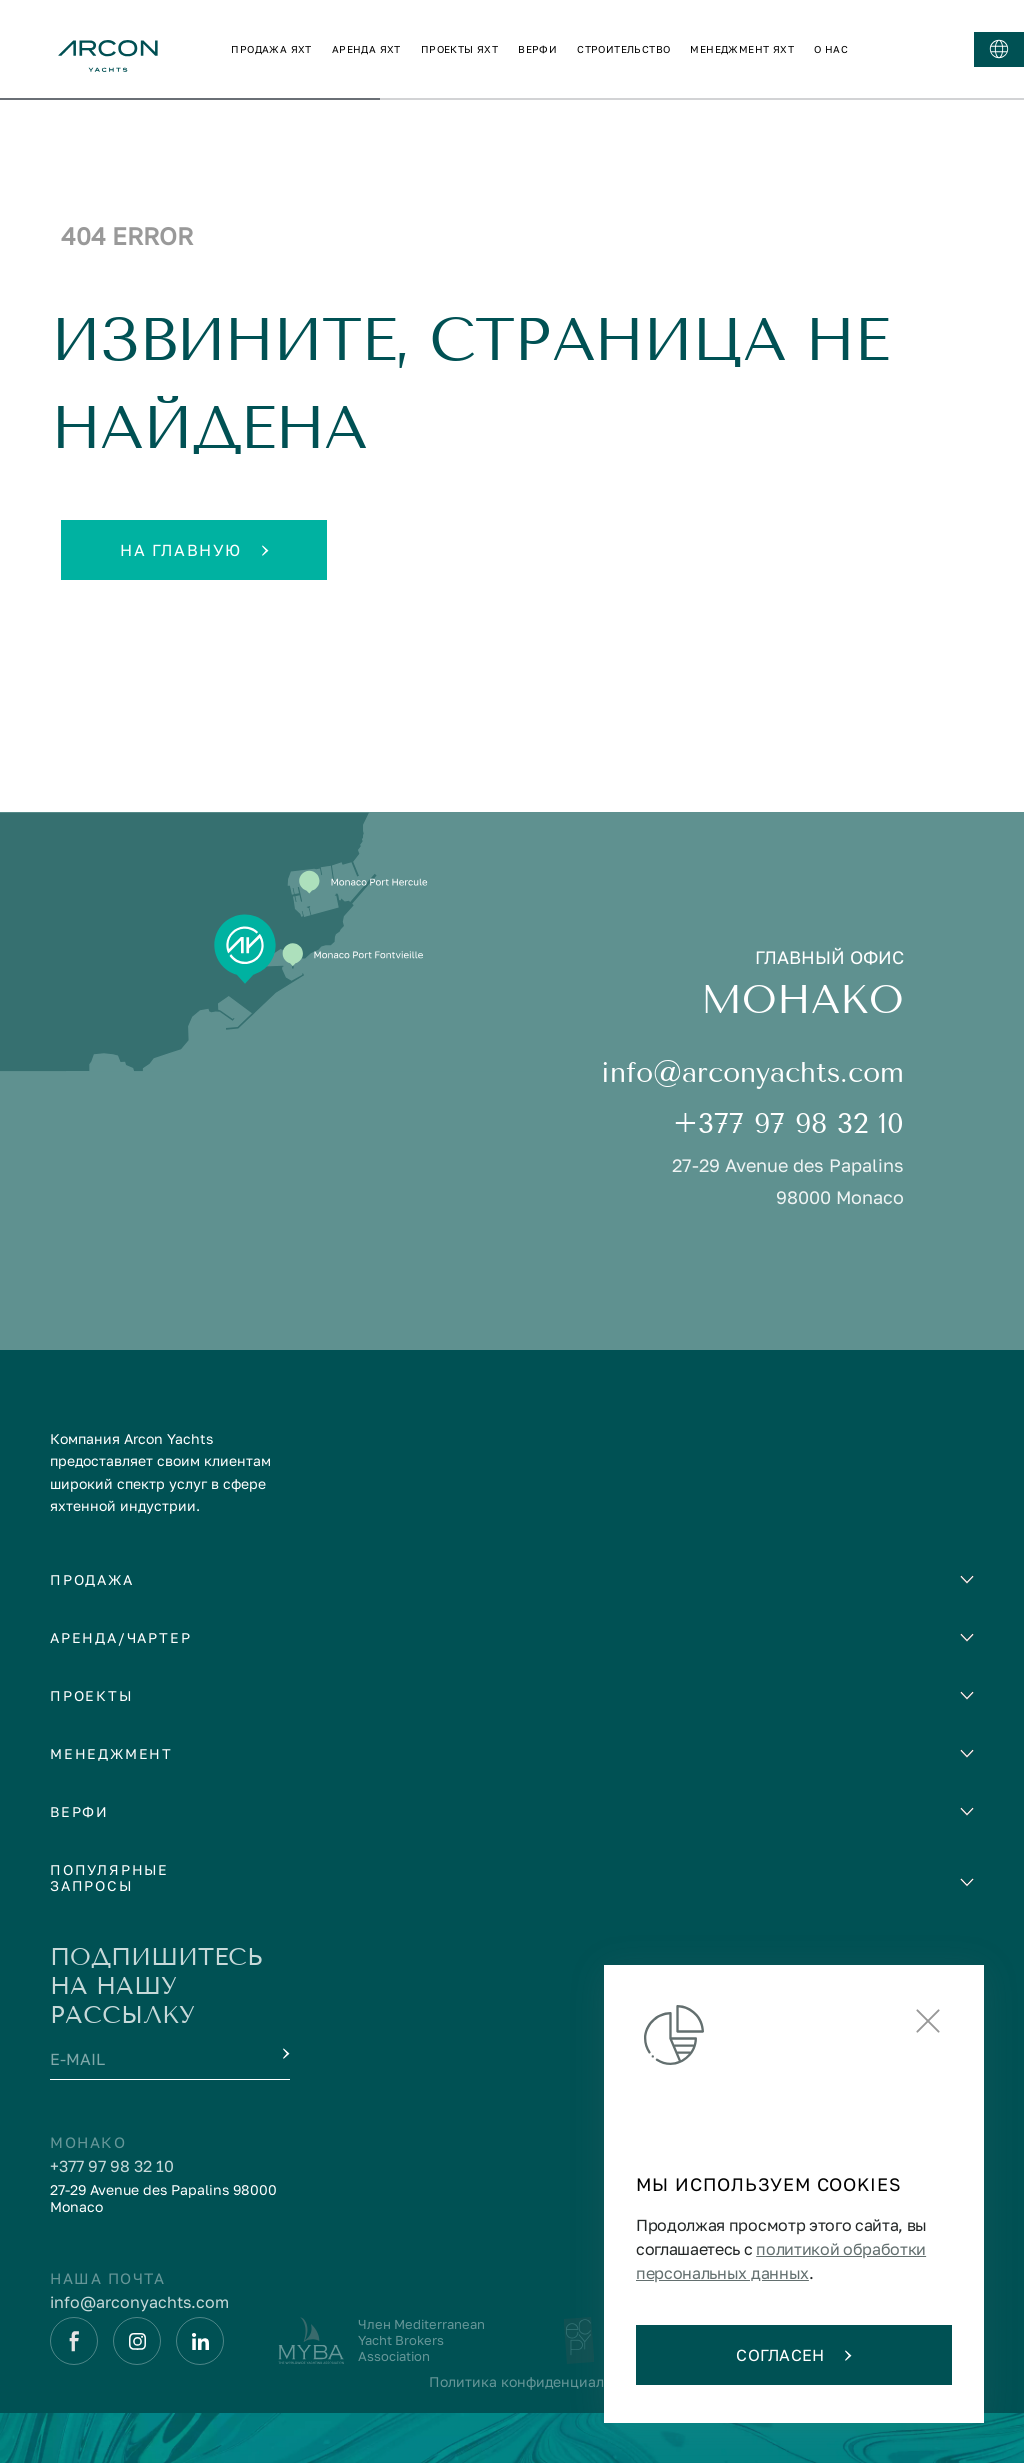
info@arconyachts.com (752, 1072)
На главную (194, 550)
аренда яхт (366, 49)
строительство (623, 49)
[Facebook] (74, 2341)
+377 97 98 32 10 (788, 1123)
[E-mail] (152, 2061)
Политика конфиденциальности (540, 2381)
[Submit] (284, 2054)
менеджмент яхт (742, 49)
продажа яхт (271, 49)
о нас (831, 49)
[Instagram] (137, 2341)
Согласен (794, 2355)
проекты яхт (459, 49)
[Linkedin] (200, 2341)
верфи (537, 49)
